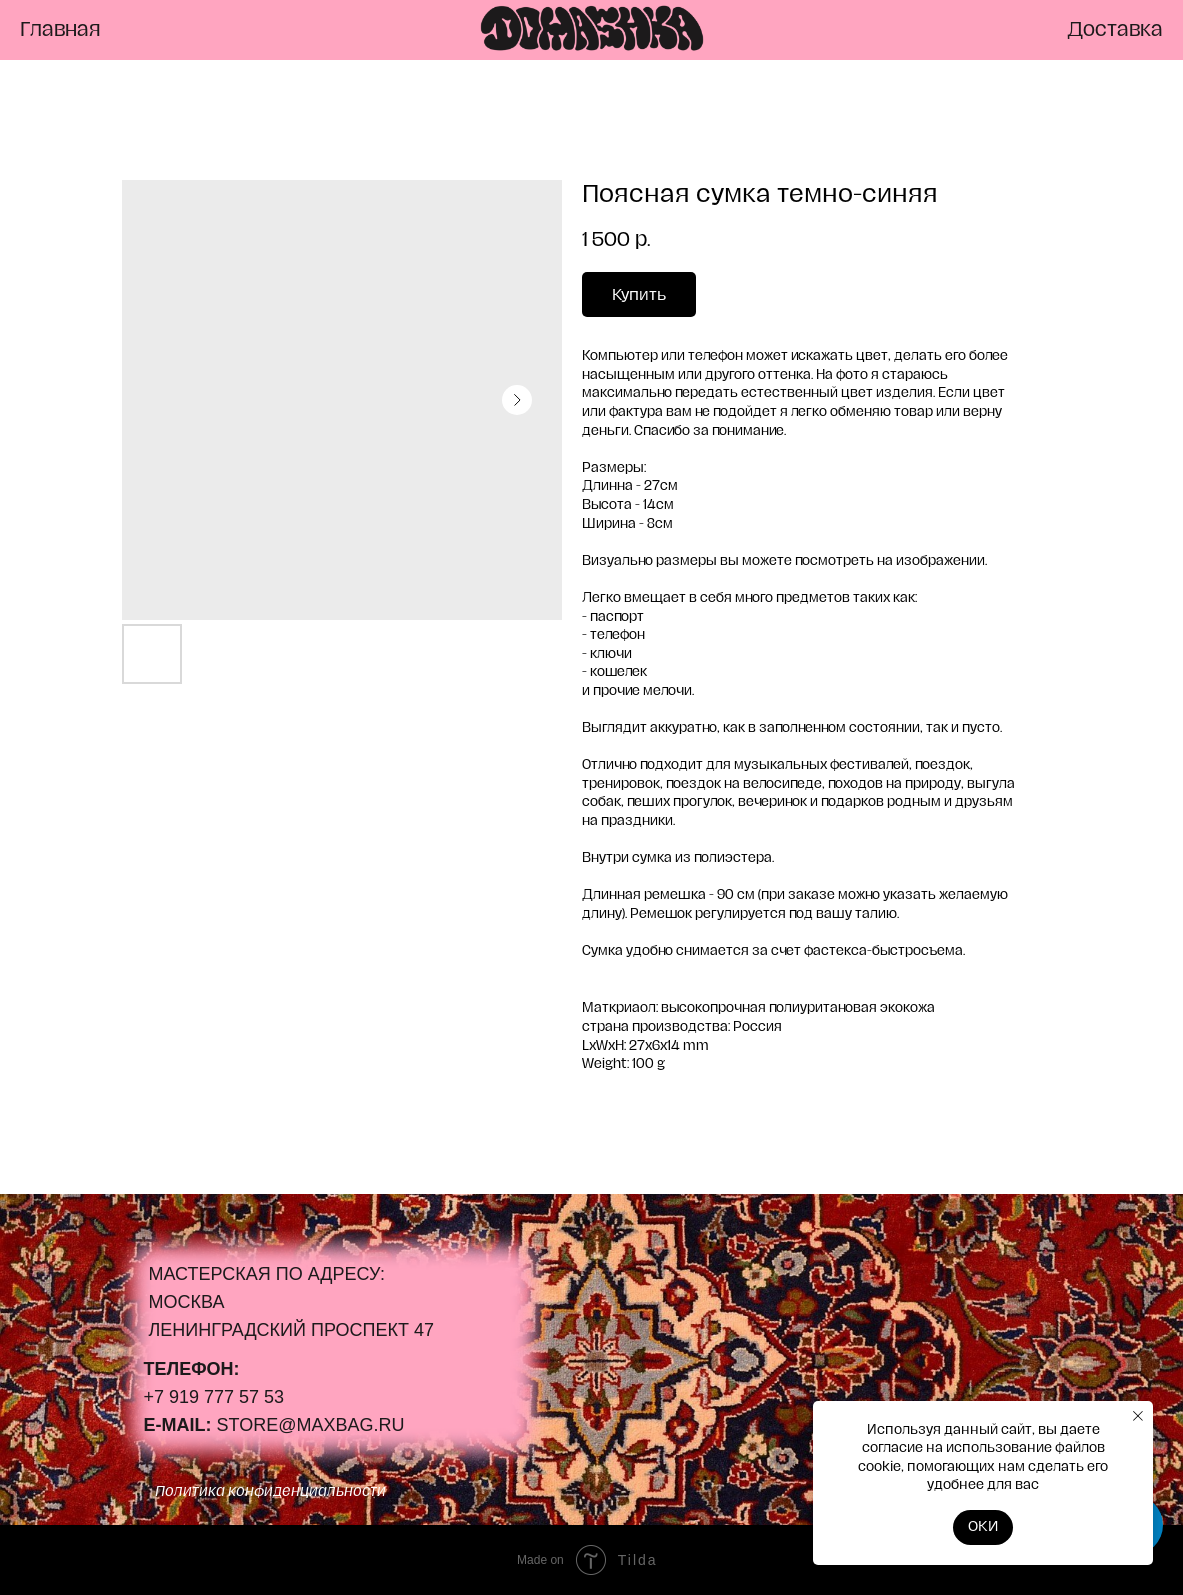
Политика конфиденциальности (270, 1491)
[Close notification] (1138, 1416)
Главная (60, 30)
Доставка (1115, 30)
